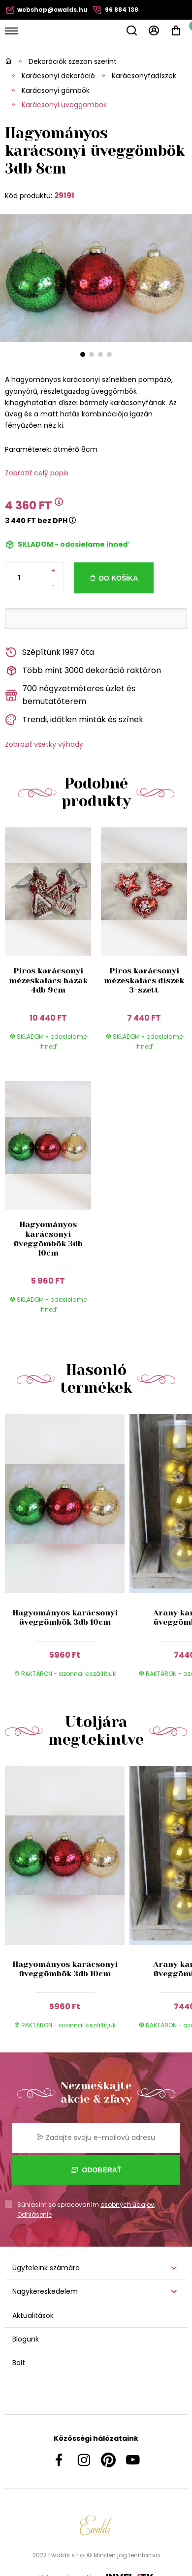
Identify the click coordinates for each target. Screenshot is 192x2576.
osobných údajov (127, 2204)
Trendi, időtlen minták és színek (74, 720)
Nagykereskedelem (45, 2291)
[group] (67, 1551)
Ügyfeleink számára (46, 2268)
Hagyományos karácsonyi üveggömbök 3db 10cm (48, 1239)
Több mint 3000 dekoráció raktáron (83, 671)
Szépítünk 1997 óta (49, 652)
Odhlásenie (34, 2214)
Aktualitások (33, 2315)
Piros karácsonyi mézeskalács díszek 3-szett (144, 980)
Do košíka (118, 578)
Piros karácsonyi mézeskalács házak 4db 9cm (48, 980)
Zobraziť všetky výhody (44, 744)
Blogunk (25, 2339)
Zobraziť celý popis (36, 473)
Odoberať (96, 2170)
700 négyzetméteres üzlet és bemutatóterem (70, 695)
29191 (64, 195)
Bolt (18, 2363)
